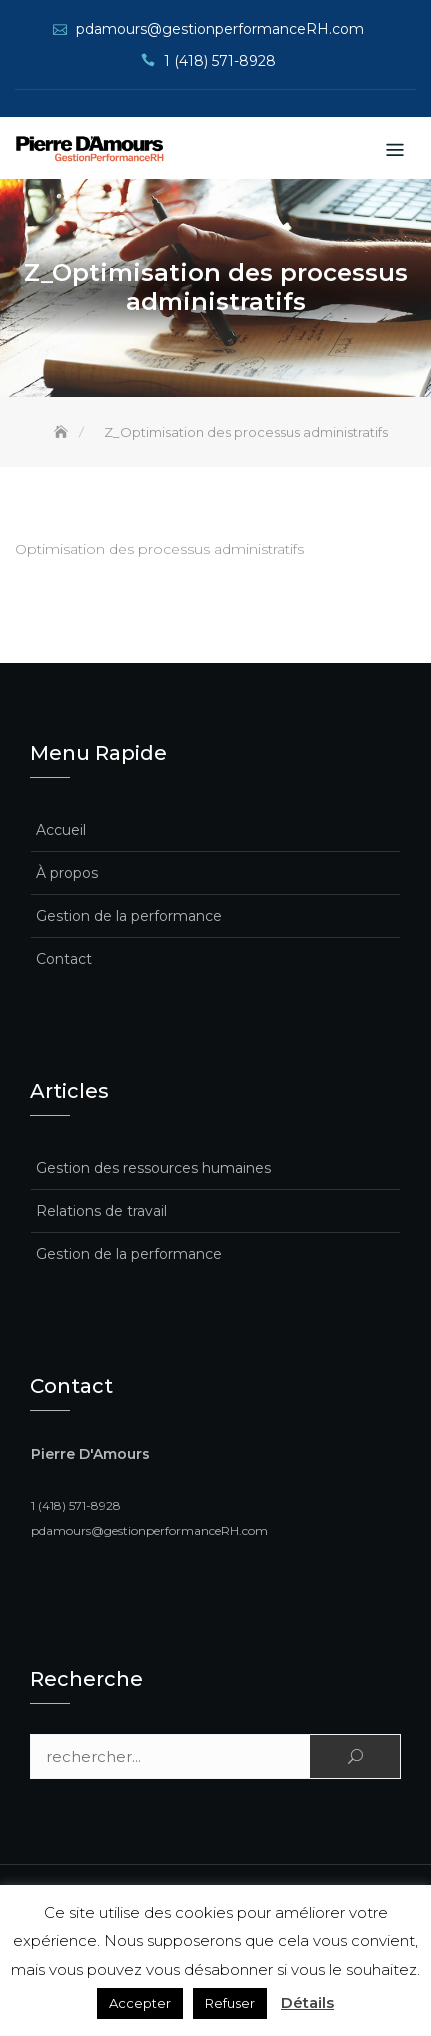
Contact (64, 959)
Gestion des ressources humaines (153, 1168)
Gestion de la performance (129, 916)
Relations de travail (101, 1211)
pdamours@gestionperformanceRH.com (220, 29)
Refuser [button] (230, 2003)
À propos (67, 873)
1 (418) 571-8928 (220, 61)
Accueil (61, 830)
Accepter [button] (140, 2003)
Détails (307, 2002)
